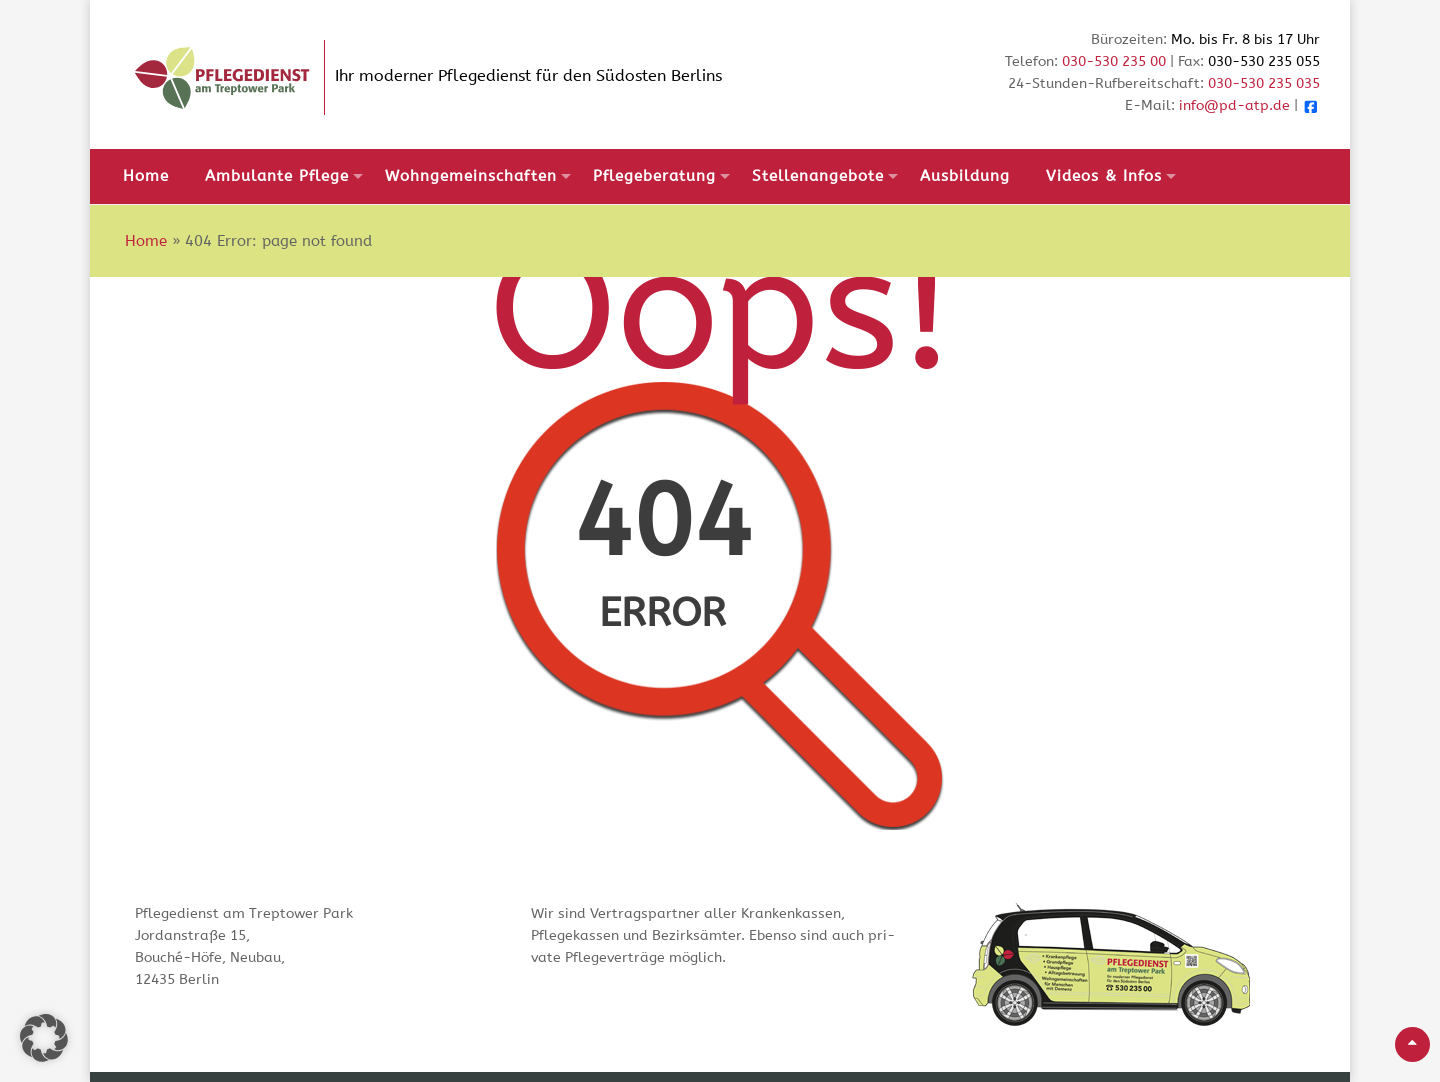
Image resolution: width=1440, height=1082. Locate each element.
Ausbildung (965, 176)
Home (146, 176)
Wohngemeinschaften (471, 176)
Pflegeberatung (654, 176)
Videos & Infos (1104, 176)
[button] (44, 1038)
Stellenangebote (818, 176)
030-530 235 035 (1264, 84)
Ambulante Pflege (277, 176)
